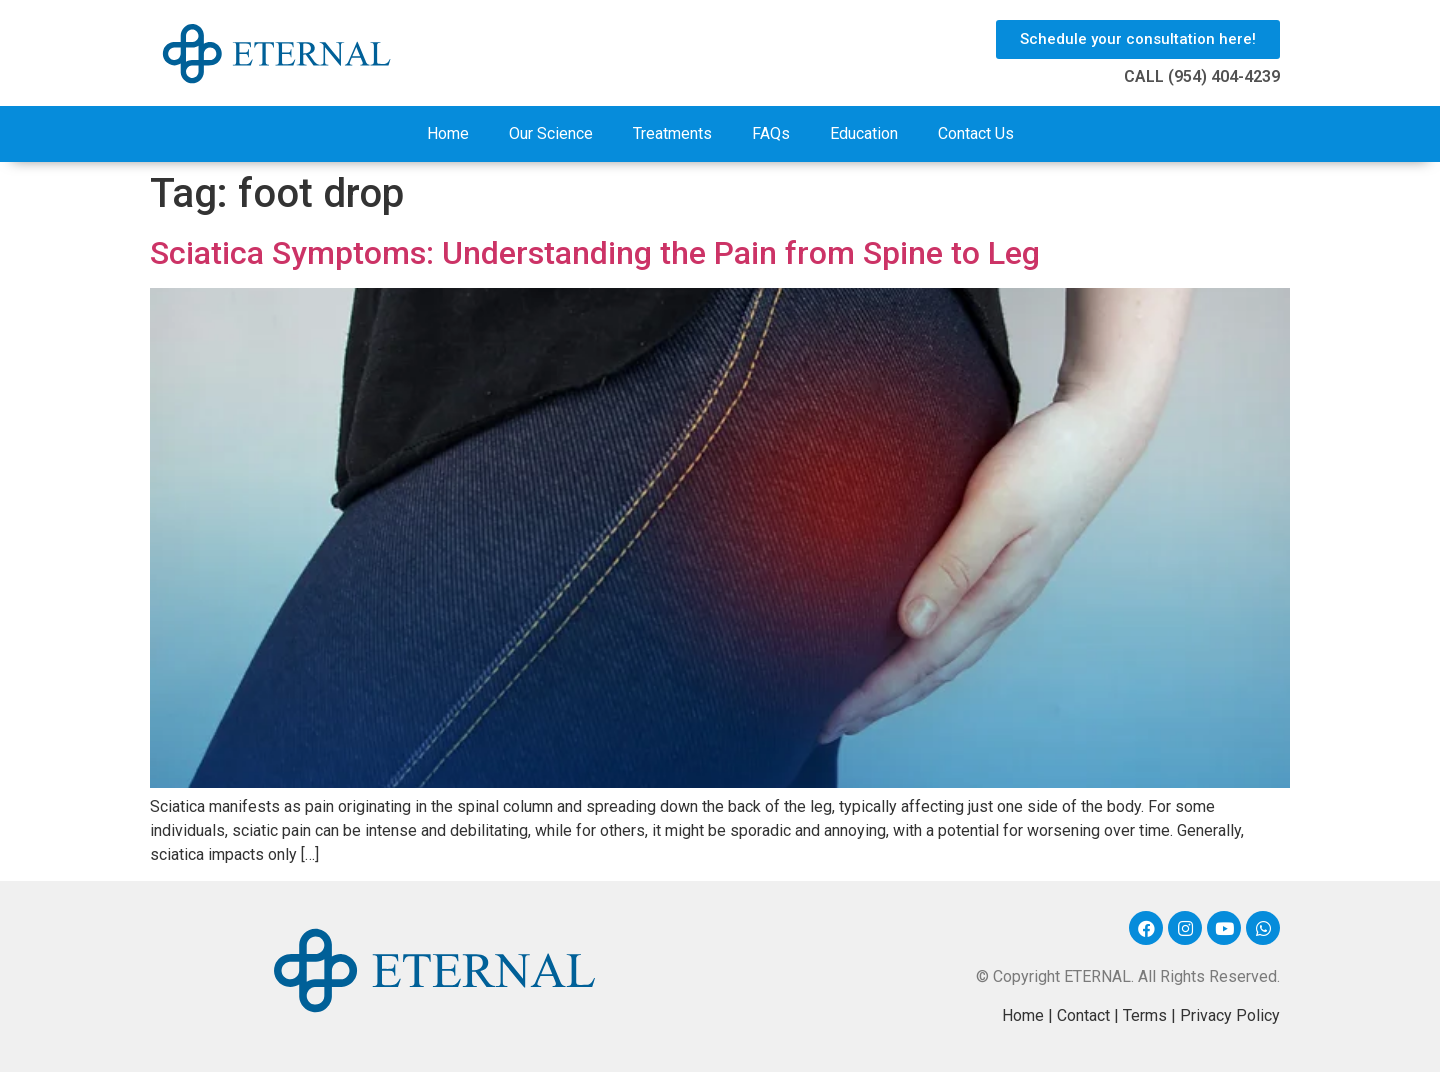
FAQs (771, 133)
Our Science (551, 133)
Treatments (672, 133)
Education (864, 133)
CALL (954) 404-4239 (1202, 76)
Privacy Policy (1230, 1015)
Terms (1145, 1015)
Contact (1083, 1015)
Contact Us (976, 133)
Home (448, 133)
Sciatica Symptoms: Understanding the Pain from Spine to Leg (595, 253)
